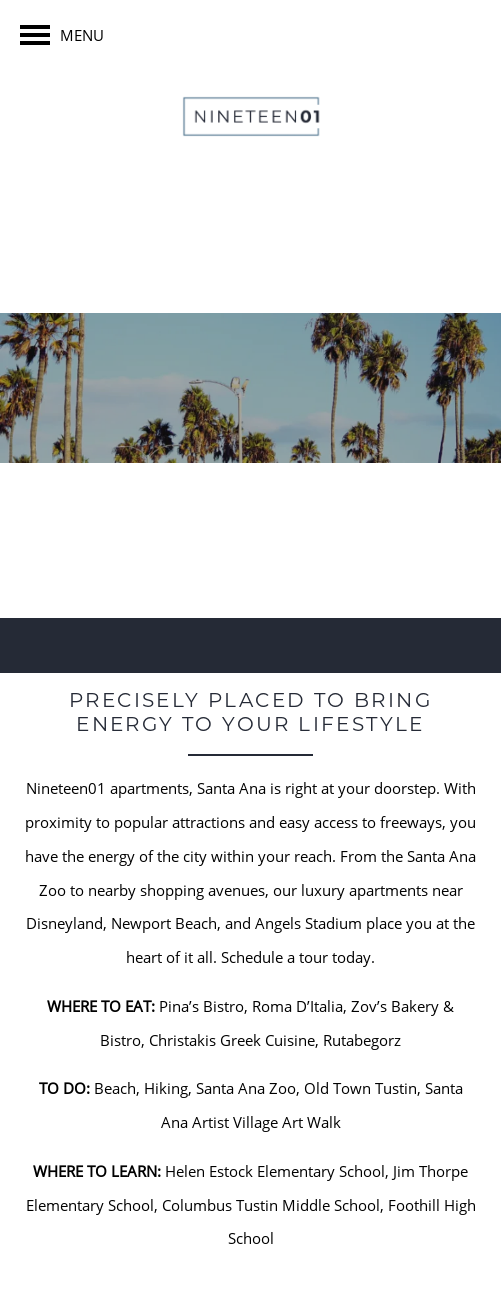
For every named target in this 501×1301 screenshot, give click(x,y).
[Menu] (62, 35)
